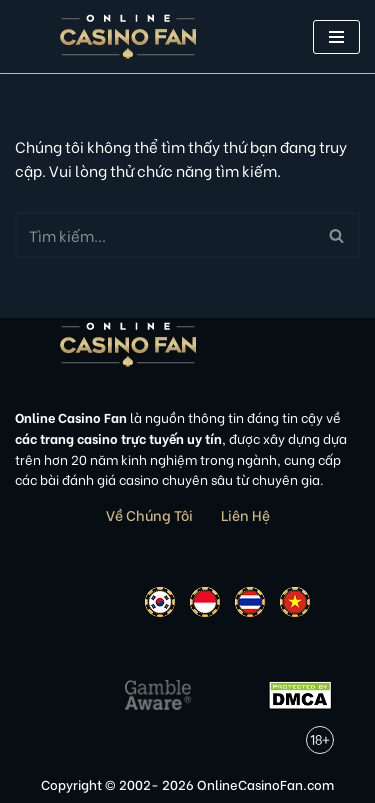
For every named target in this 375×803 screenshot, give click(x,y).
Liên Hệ (245, 514)
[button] (336, 37)
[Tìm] (165, 235)
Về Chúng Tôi (149, 514)
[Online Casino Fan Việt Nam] (128, 36)
